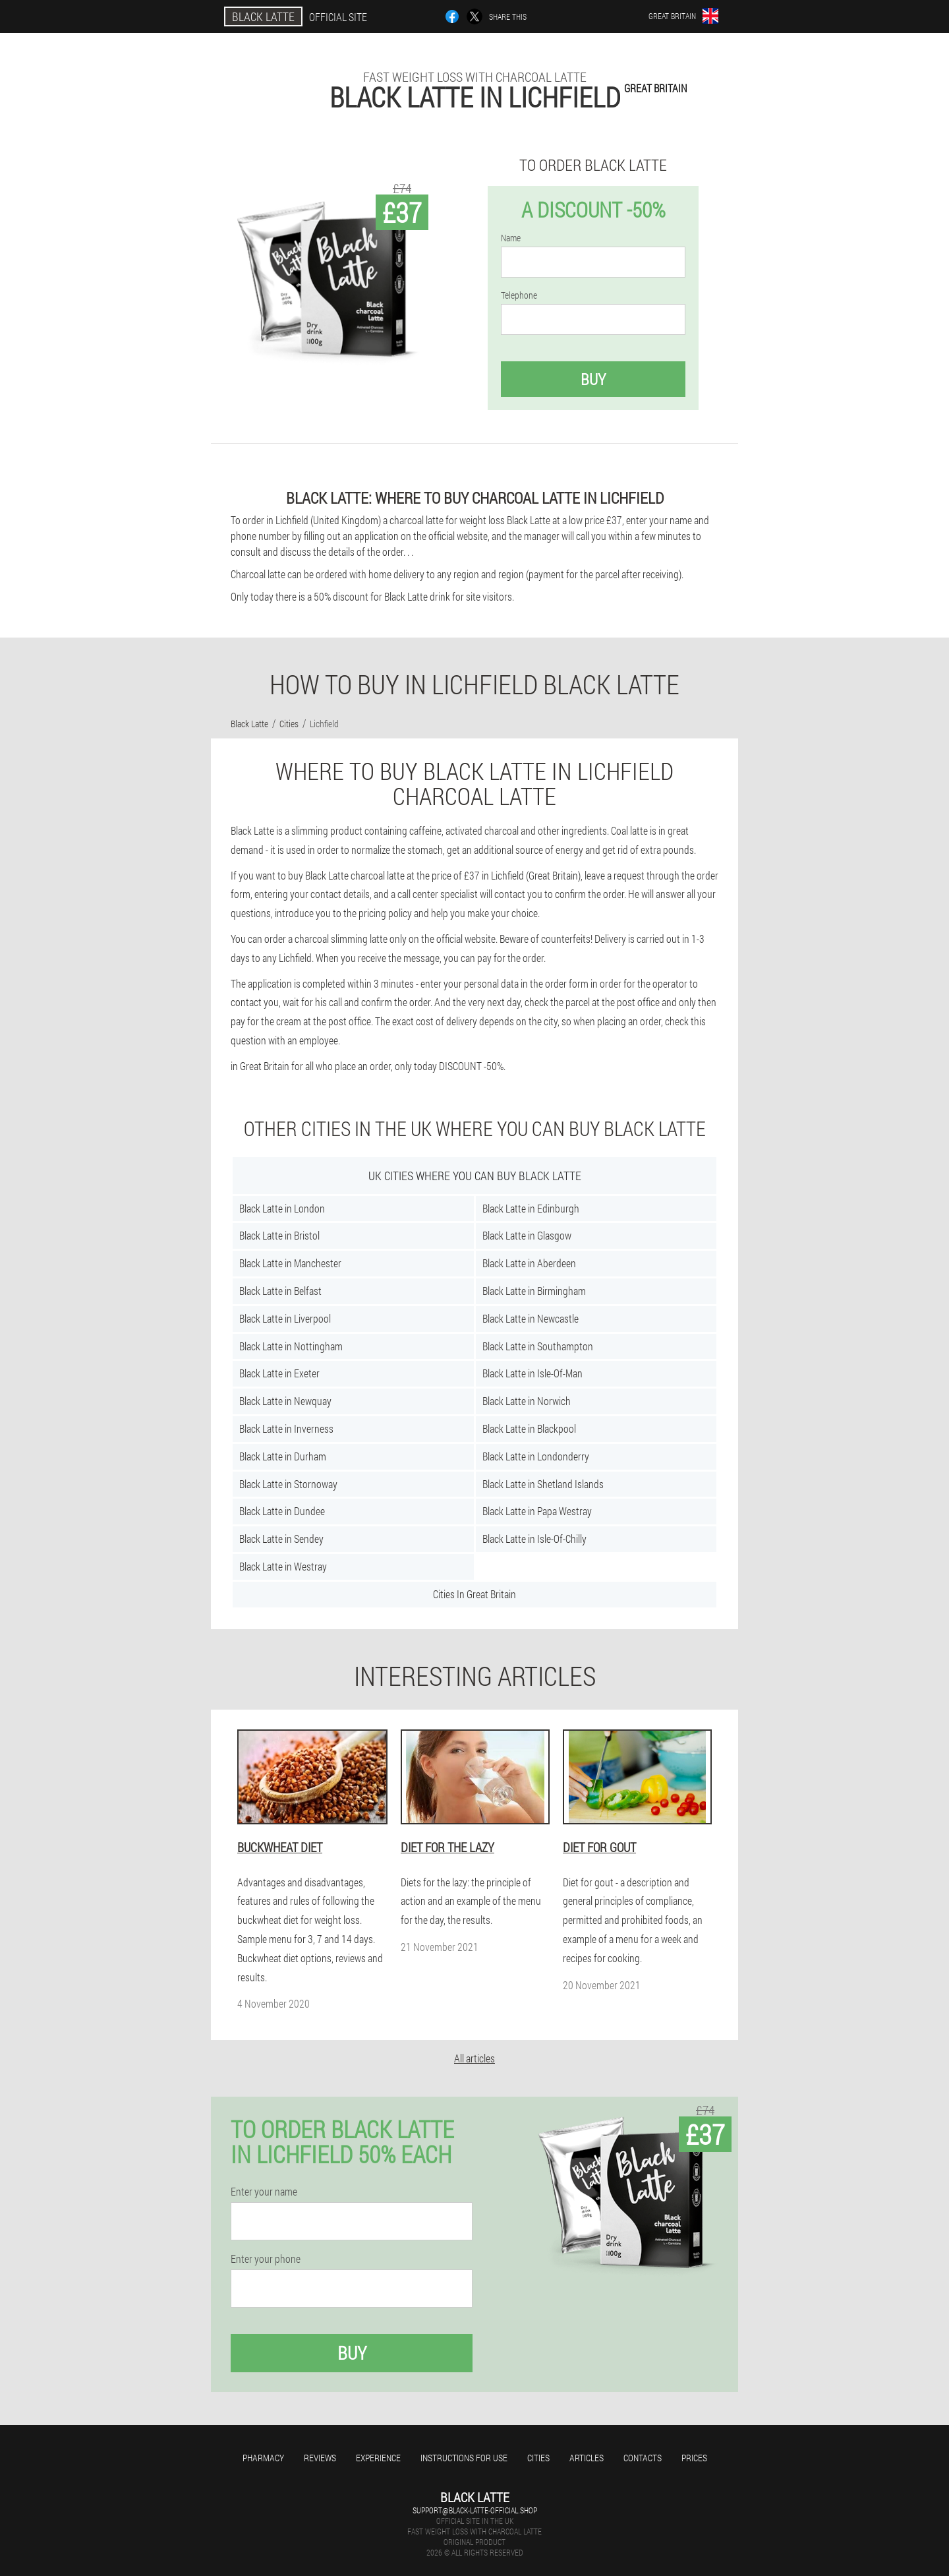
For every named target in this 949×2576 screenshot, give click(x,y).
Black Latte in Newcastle (530, 1318)
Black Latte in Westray (283, 1566)
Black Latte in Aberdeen (529, 1263)
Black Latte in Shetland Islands (543, 1484)
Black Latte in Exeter (279, 1373)
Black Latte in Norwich (526, 1401)
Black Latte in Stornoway (288, 1484)
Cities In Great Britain (474, 1594)
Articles (586, 2457)
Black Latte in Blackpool (529, 1428)
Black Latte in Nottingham (291, 1346)
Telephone (519, 295)
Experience (378, 2457)
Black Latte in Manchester (290, 1263)
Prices (694, 2457)
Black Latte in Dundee (282, 1511)
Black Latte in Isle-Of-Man (532, 1373)
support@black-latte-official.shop (475, 2510)
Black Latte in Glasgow (526, 1235)
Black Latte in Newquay (285, 1401)
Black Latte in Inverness (286, 1428)
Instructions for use (463, 2457)
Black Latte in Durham (282, 1456)
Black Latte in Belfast (280, 1291)
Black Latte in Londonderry (535, 1456)
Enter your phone (266, 2259)
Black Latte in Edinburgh (530, 1208)
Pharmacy (263, 2457)
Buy (593, 379)
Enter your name (264, 2191)
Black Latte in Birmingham (534, 1291)
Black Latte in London (282, 1208)
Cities (538, 2457)
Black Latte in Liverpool (285, 1318)
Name (511, 238)
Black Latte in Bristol (279, 1235)
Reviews (320, 2457)
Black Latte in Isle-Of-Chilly (534, 1538)
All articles (474, 2058)
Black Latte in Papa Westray (537, 1511)
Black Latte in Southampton (537, 1346)
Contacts (642, 2457)
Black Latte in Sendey (281, 1538)
